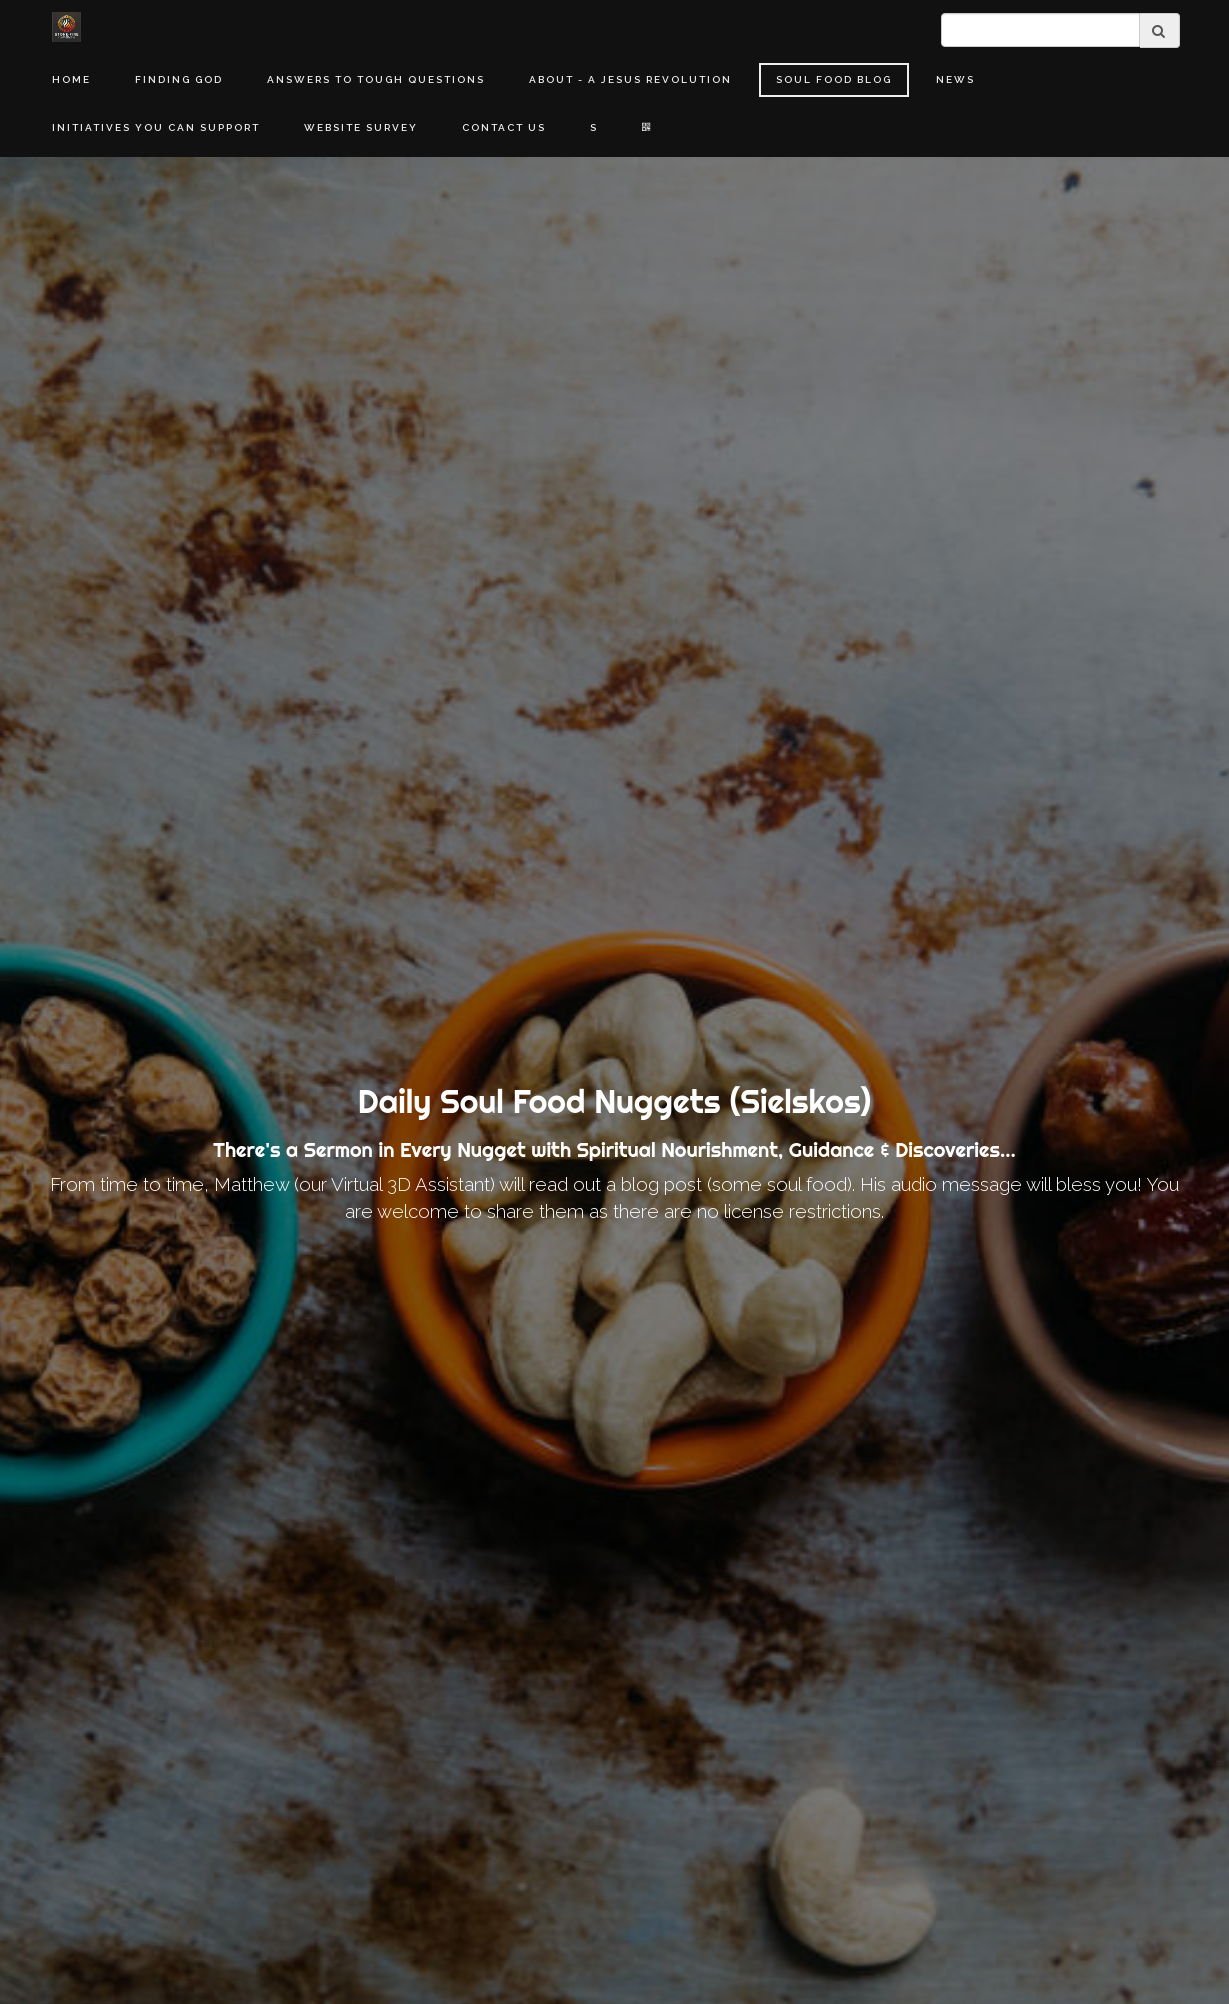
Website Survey (361, 127)
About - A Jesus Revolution (630, 79)
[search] (1040, 30)
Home (71, 79)
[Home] (67, 27)
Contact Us (504, 127)
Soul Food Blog (834, 79)
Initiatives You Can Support (156, 127)
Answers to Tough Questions (376, 79)
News (955, 79)
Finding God (179, 79)
